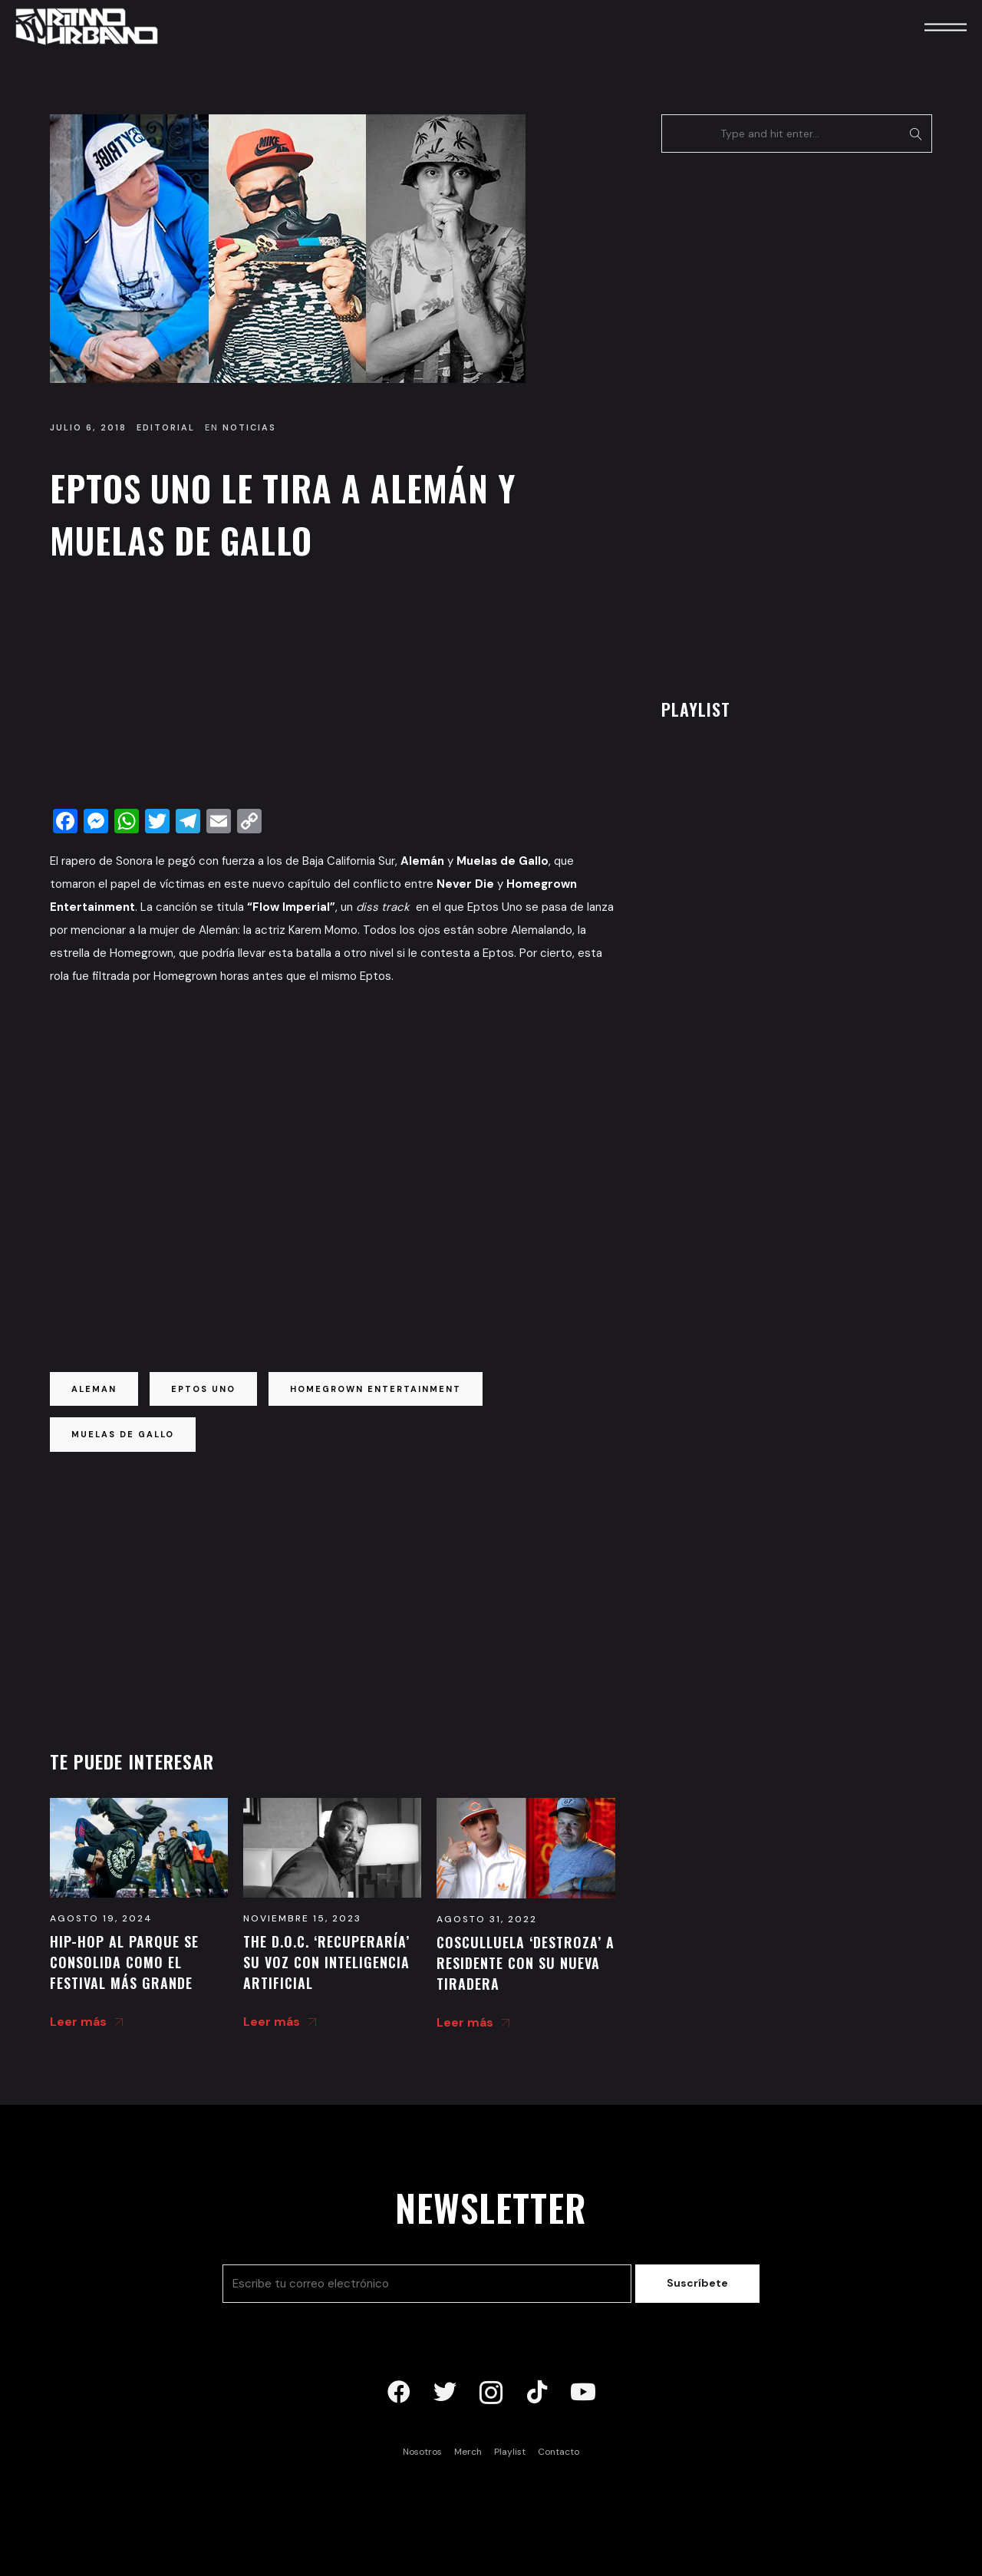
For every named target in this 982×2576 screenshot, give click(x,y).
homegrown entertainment (375, 1389)
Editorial (166, 427)
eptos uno (203, 1389)
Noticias (249, 427)
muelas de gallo (122, 1434)
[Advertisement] (332, 689)
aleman (94, 1389)
